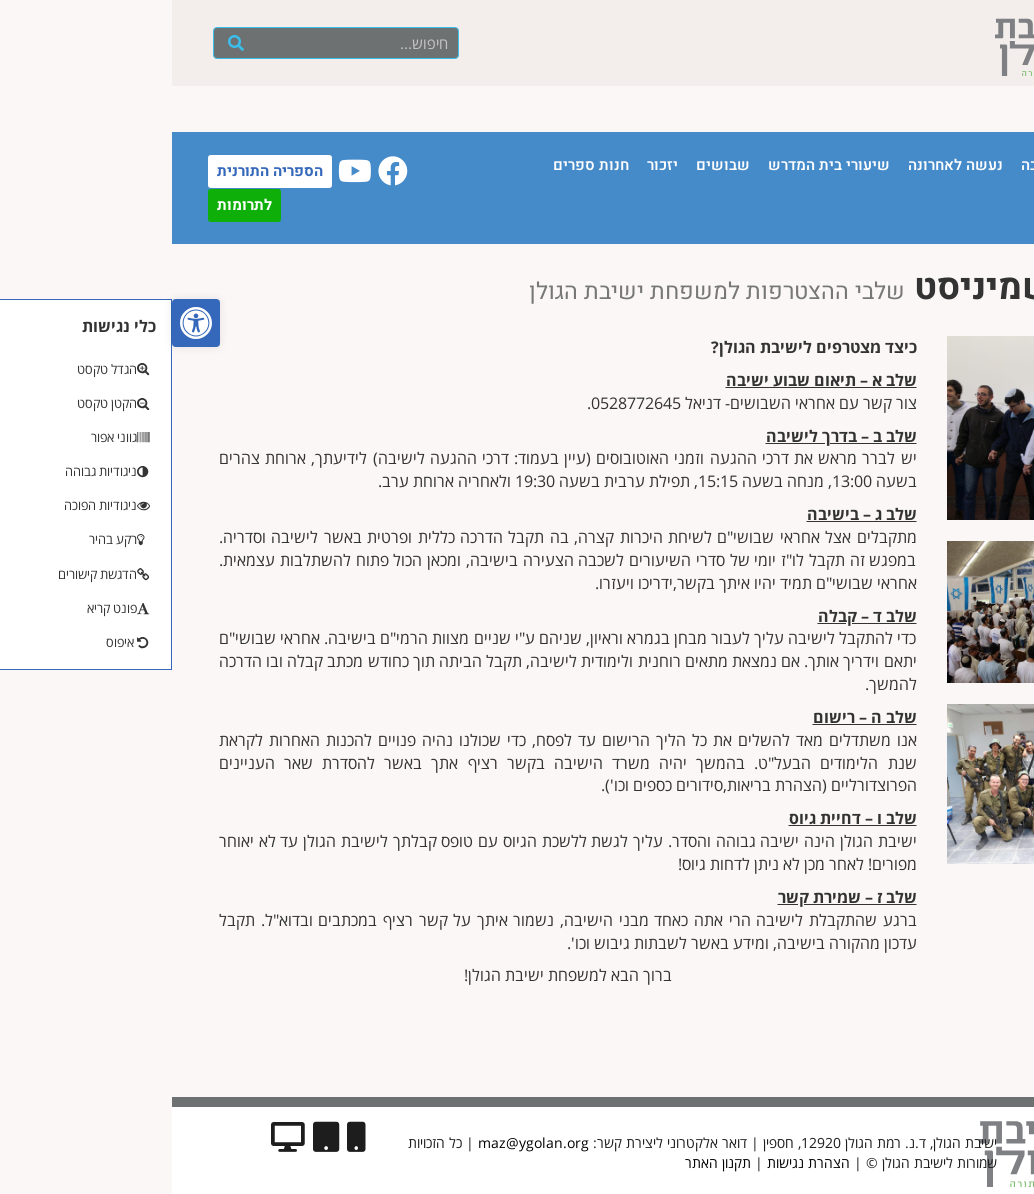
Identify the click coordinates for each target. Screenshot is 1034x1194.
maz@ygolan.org (361, 1142)
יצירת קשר (949, 211)
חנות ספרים (419, 165)
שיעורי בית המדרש (657, 165)
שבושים (551, 165)
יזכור (490, 165)
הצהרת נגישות (636, 1162)
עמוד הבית (950, 165)
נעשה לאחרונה (783, 165)
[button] (24, 323)
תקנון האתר (546, 1162)
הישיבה (873, 165)
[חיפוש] (64, 43)
